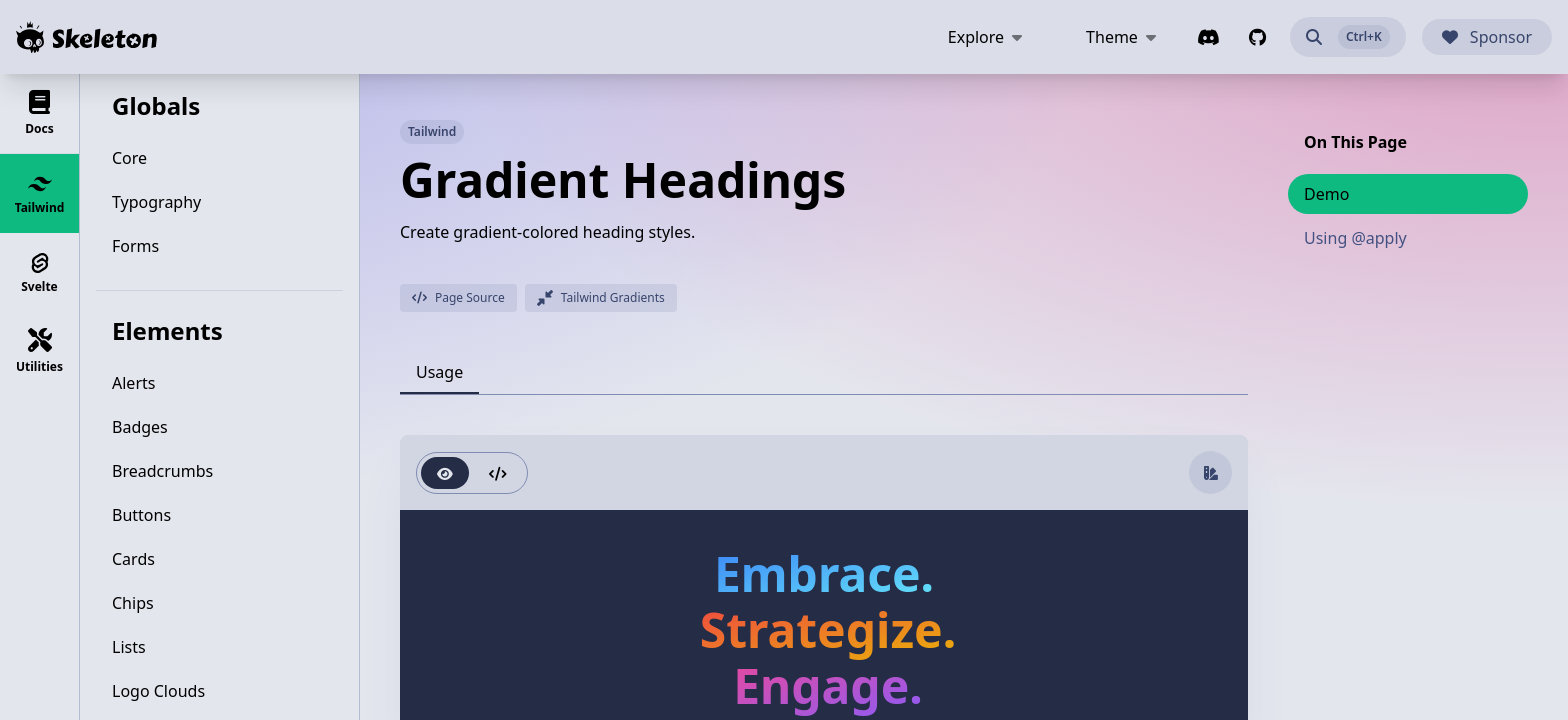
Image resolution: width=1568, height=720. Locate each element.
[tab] (439, 372)
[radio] (445, 473)
